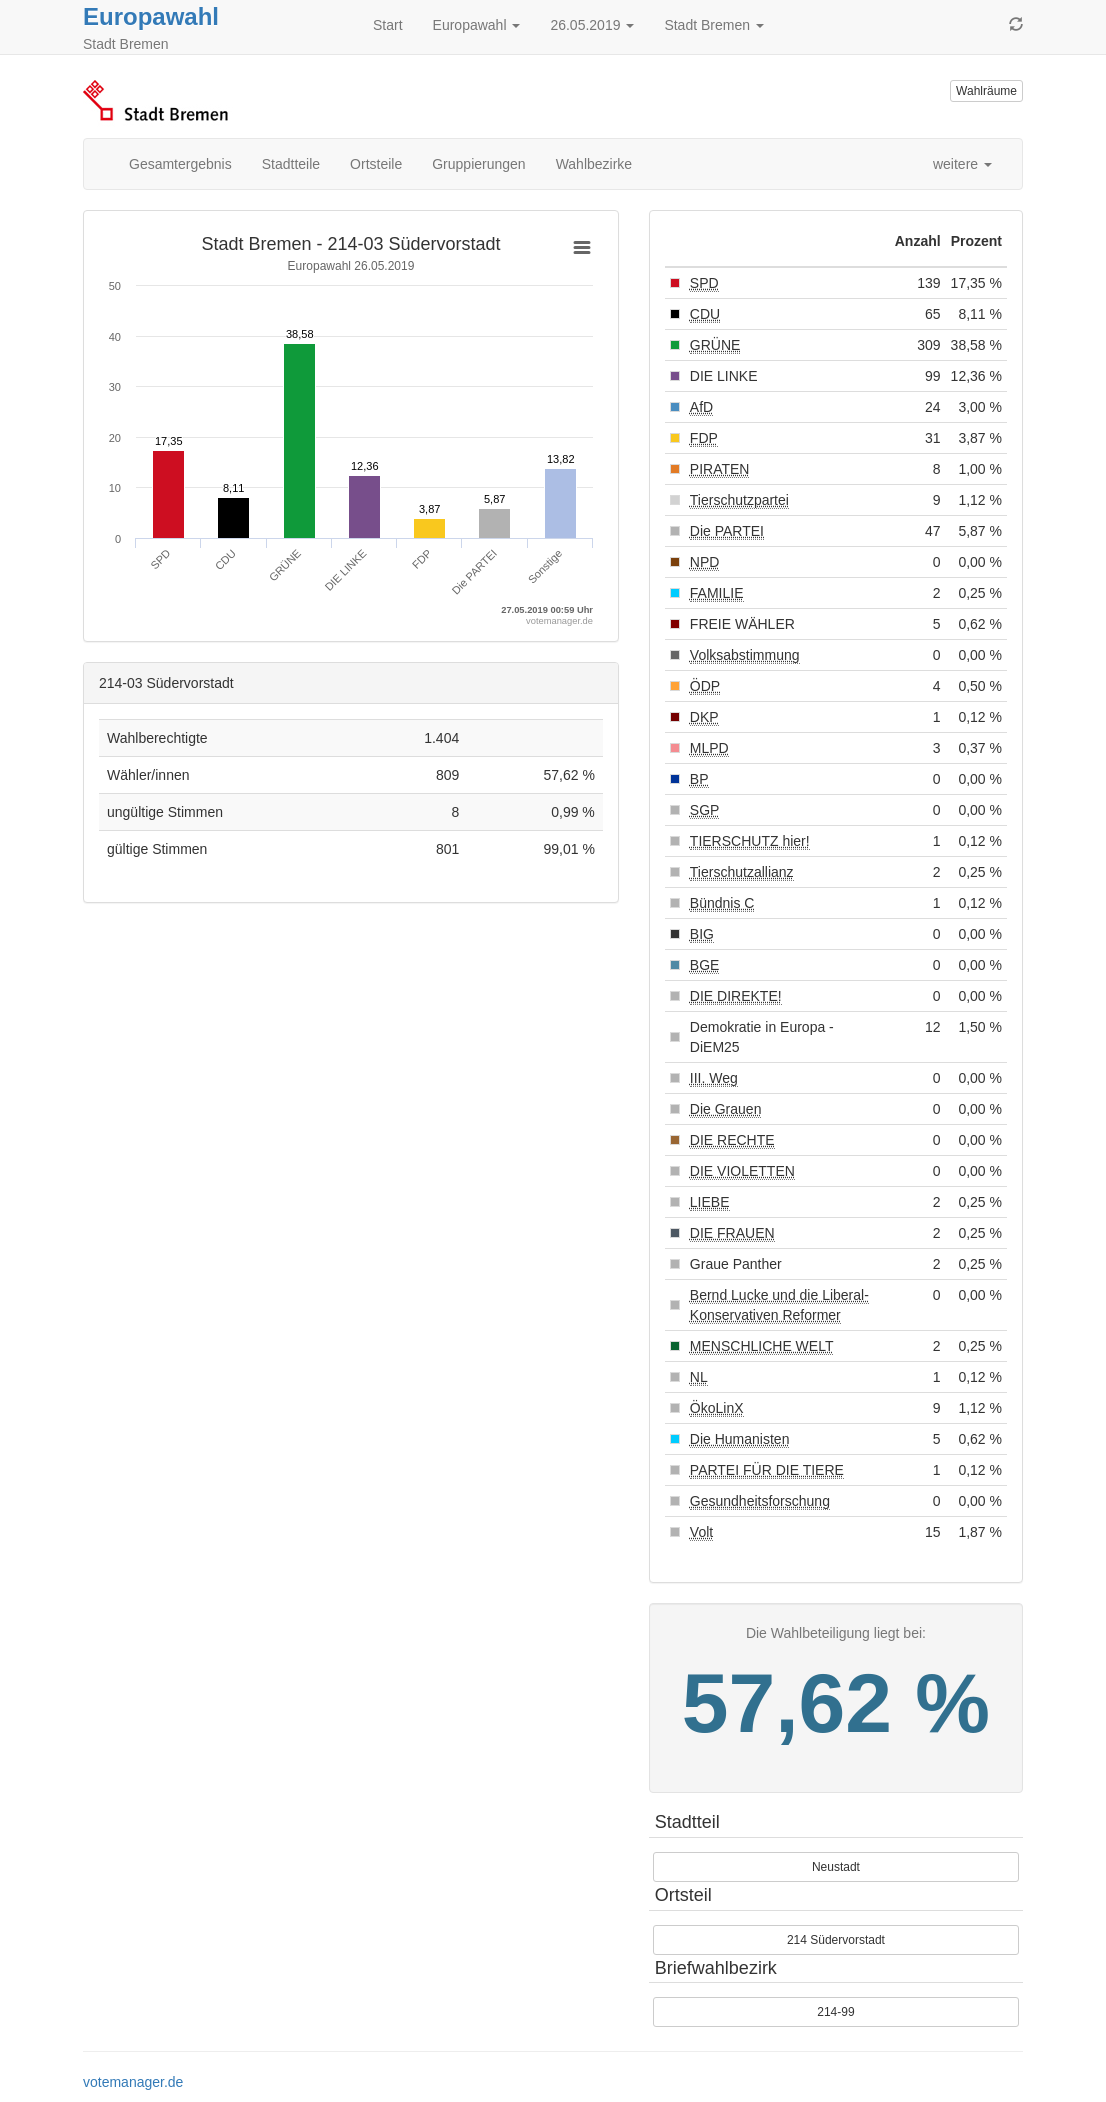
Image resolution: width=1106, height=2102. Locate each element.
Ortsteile (376, 164)
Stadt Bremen (714, 25)
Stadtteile (291, 164)
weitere (962, 164)
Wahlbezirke (594, 164)
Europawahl (151, 16)
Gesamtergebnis (180, 164)
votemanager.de (133, 2082)
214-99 (835, 2012)
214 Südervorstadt (836, 1940)
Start (388, 25)
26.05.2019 (592, 25)
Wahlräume (986, 91)
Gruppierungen (478, 164)
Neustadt (836, 1867)
